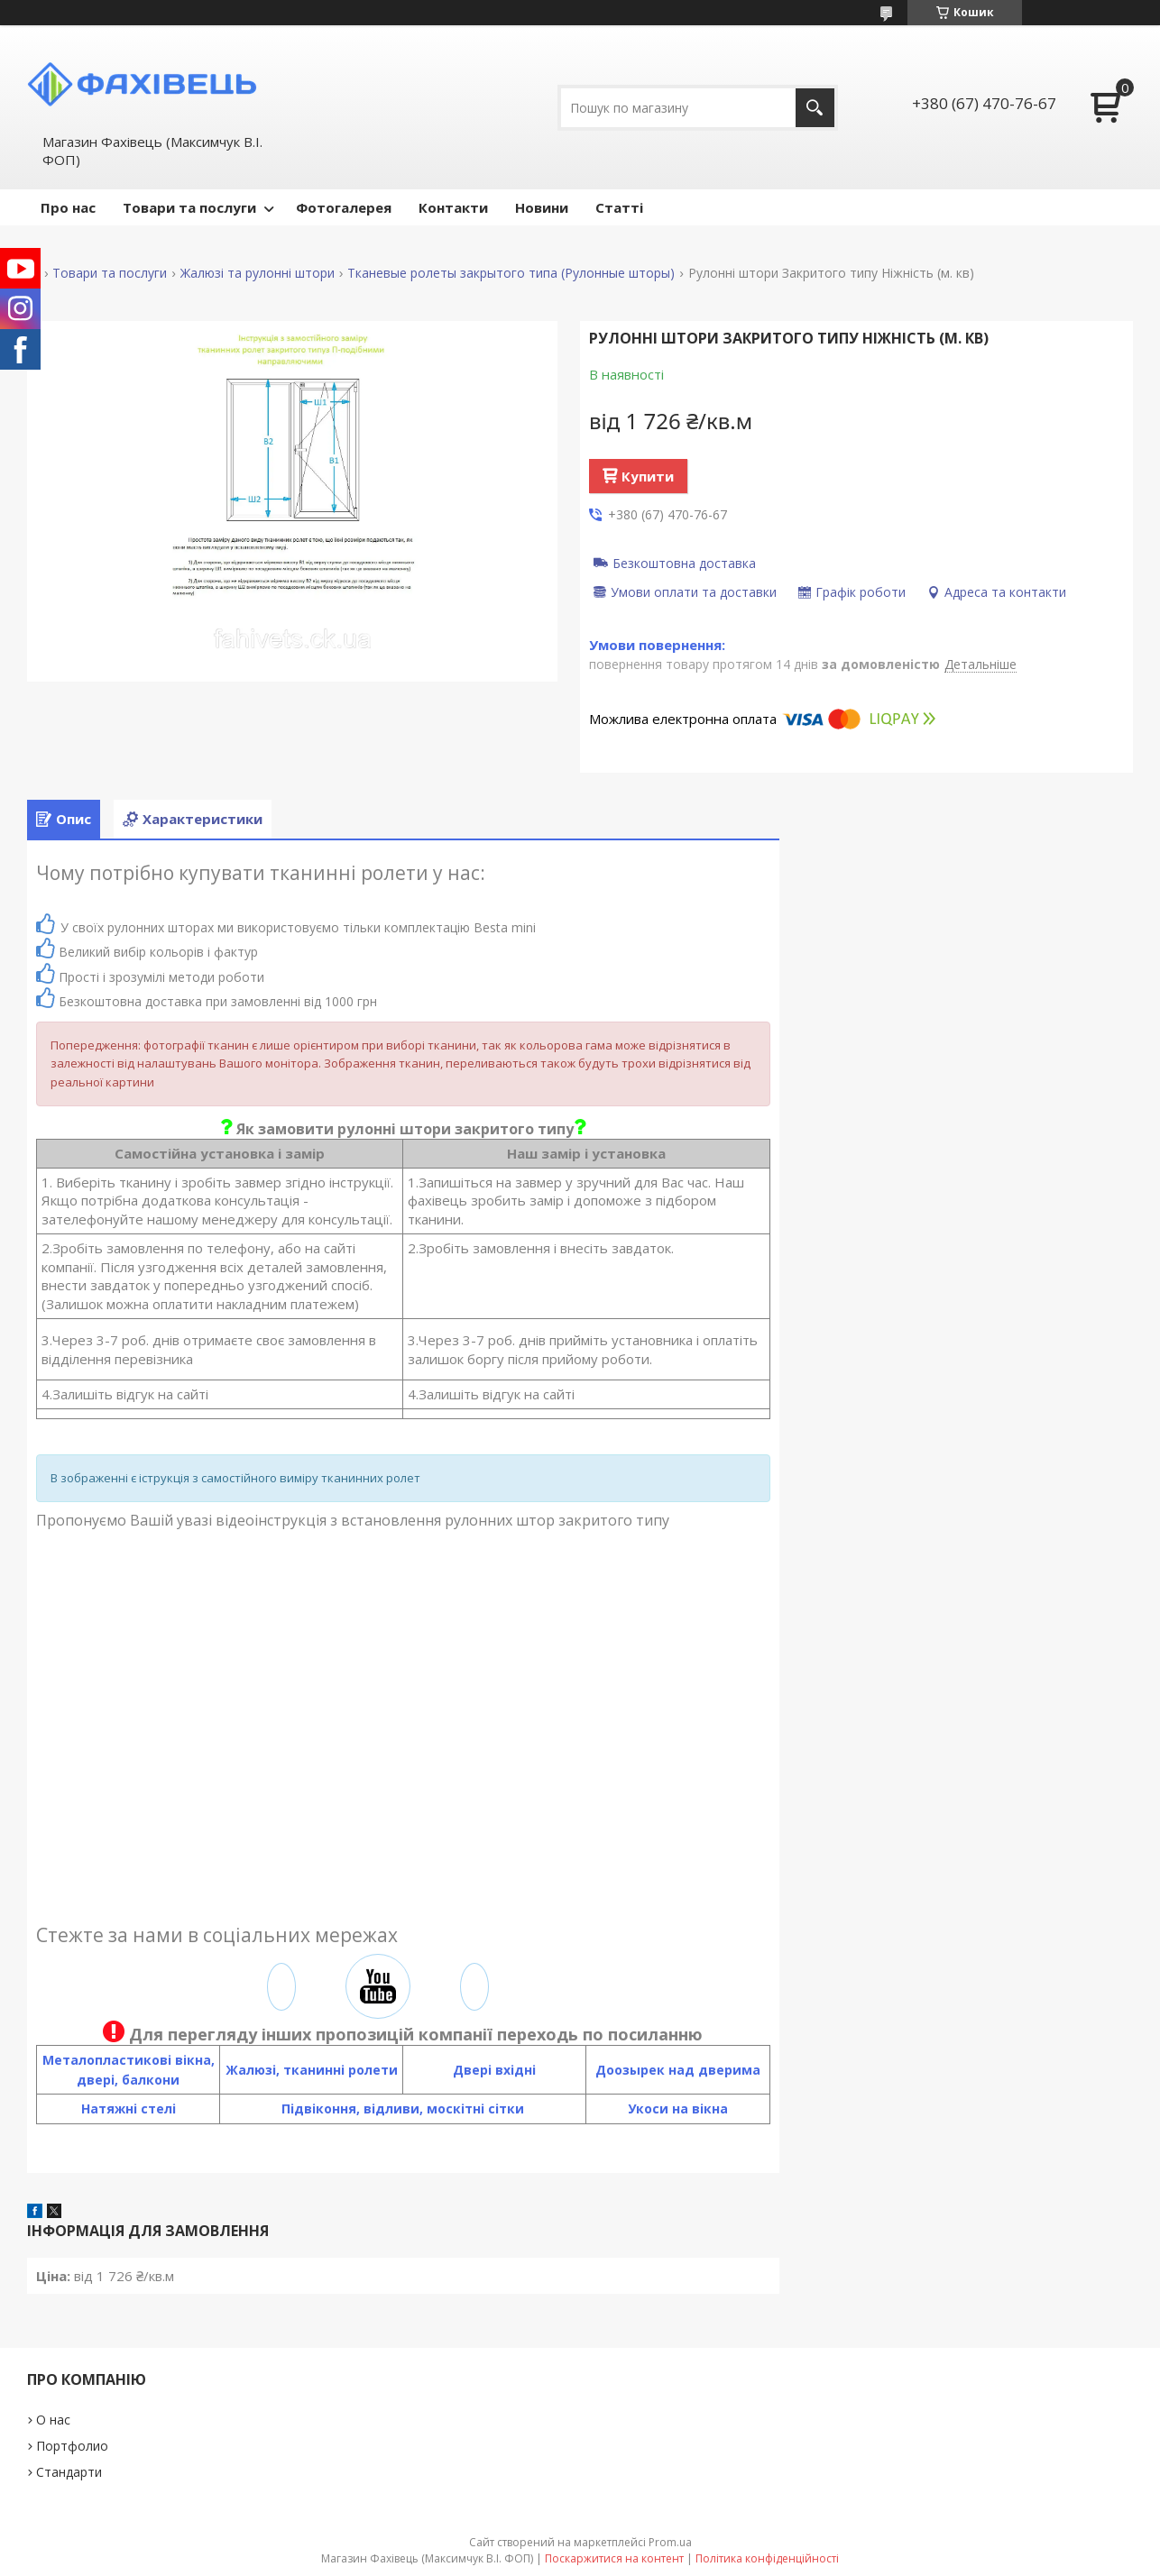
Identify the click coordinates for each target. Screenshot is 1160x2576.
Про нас (68, 207)
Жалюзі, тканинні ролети (312, 2069)
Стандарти (69, 2471)
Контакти (453, 207)
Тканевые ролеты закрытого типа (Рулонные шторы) (511, 273)
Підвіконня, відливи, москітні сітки (402, 2108)
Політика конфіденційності (767, 2558)
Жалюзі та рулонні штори (257, 273)
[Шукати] (815, 107)
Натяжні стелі (128, 2108)
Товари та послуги (189, 207)
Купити (647, 476)
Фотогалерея (343, 207)
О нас (53, 2419)
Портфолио (72, 2445)
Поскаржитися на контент (614, 2558)
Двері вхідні (494, 2069)
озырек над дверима (687, 2069)
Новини (541, 207)
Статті (619, 207)
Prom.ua (670, 2542)
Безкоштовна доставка (684, 563)
